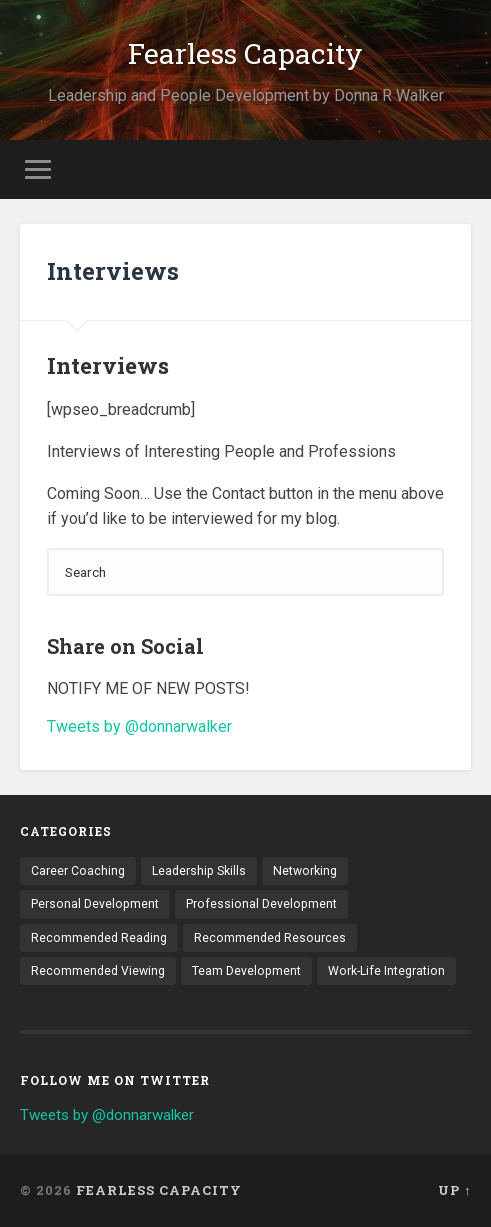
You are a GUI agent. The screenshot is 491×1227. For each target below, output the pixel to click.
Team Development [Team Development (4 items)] (246, 971)
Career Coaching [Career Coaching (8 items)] (78, 871)
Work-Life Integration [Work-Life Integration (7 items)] (386, 971)
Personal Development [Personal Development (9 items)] (95, 904)
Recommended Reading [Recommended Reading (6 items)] (99, 938)
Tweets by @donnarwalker (139, 726)
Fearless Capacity (245, 53)
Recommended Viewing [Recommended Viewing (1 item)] (98, 971)
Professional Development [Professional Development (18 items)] (261, 904)
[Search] (246, 572)
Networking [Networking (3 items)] (305, 871)
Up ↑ (454, 1190)
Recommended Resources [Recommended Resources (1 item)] (270, 938)
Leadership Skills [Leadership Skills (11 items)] (199, 871)
